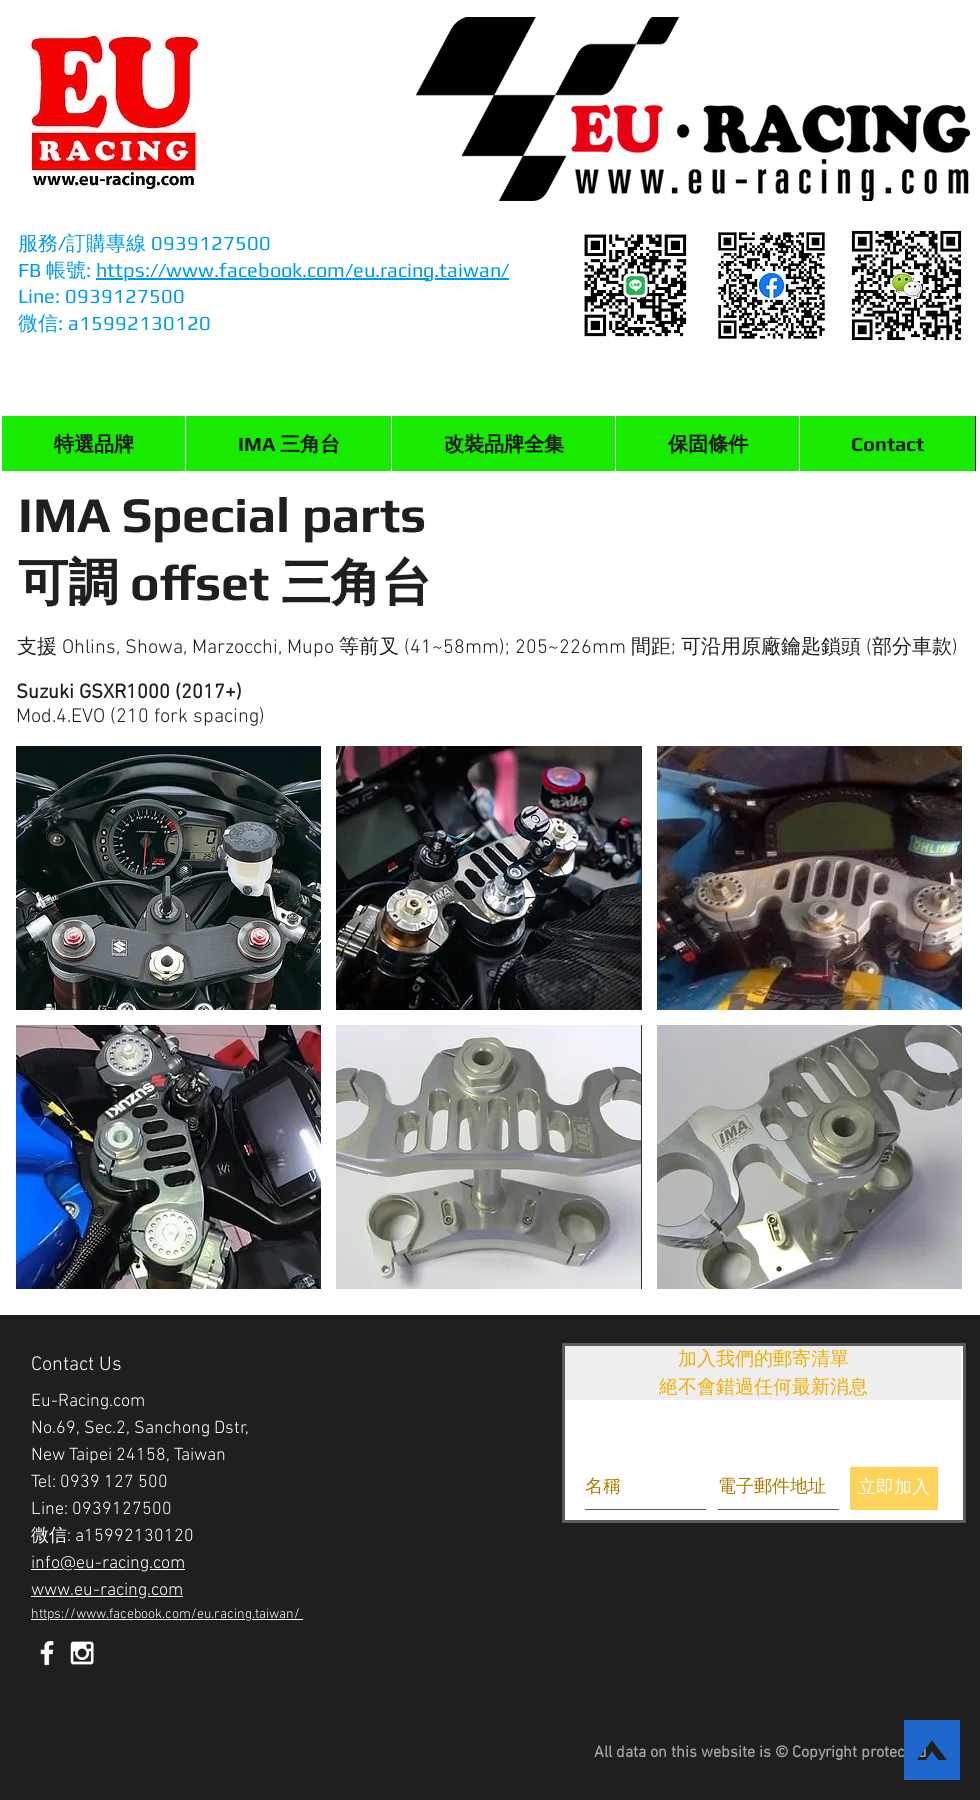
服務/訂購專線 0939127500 (147, 242)
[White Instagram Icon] (82, 1653)
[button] (288, 443)
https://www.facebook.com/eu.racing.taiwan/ (302, 269)
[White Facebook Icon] (47, 1653)
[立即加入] (894, 1488)
